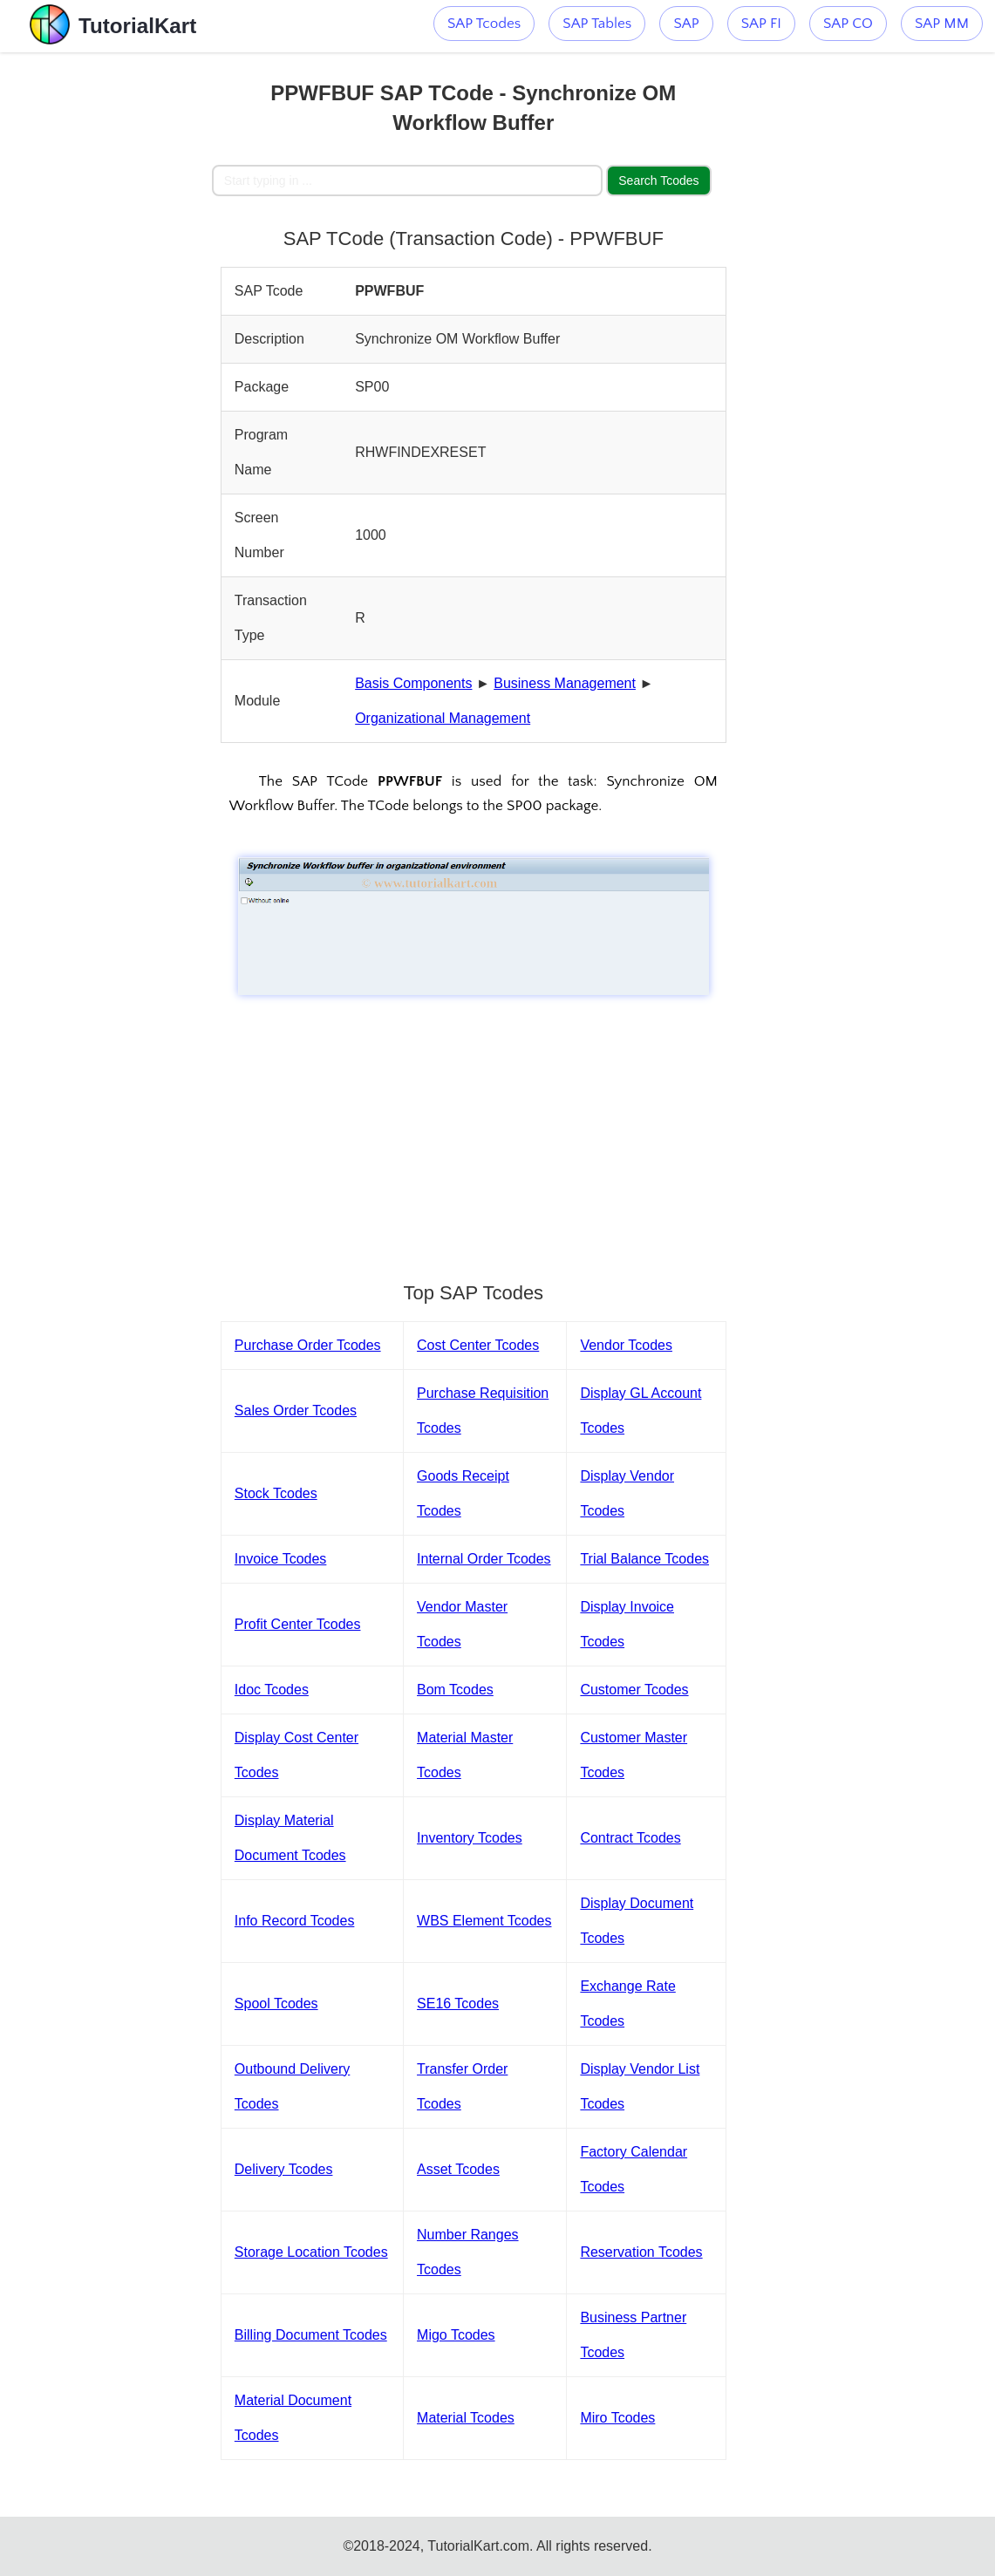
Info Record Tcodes (295, 1920)
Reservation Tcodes (641, 2252)
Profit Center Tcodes (298, 1624)
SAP (686, 23)
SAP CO (848, 23)
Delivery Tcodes (284, 2169)
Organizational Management (442, 718)
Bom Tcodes (455, 1689)
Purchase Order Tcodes (308, 1345)
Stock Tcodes (276, 1493)
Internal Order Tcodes (484, 1558)
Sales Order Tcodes (296, 1410)
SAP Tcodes (484, 23)
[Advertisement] (105, 314)
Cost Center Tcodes (478, 1345)
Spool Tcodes (276, 2003)
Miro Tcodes (617, 2417)
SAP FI (761, 23)
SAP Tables (596, 23)
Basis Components (413, 683)
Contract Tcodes (630, 1837)
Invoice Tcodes (281, 1558)
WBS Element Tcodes (484, 1920)
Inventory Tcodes (469, 1837)
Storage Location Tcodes (311, 2252)
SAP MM (942, 23)
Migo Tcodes (456, 2334)
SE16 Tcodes (458, 2003)
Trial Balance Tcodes (644, 1558)
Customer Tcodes (634, 1689)
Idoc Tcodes (272, 1689)
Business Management (565, 683)
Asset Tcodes (458, 2169)
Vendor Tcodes (626, 1345)
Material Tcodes (466, 2417)
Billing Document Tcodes (311, 2334)
